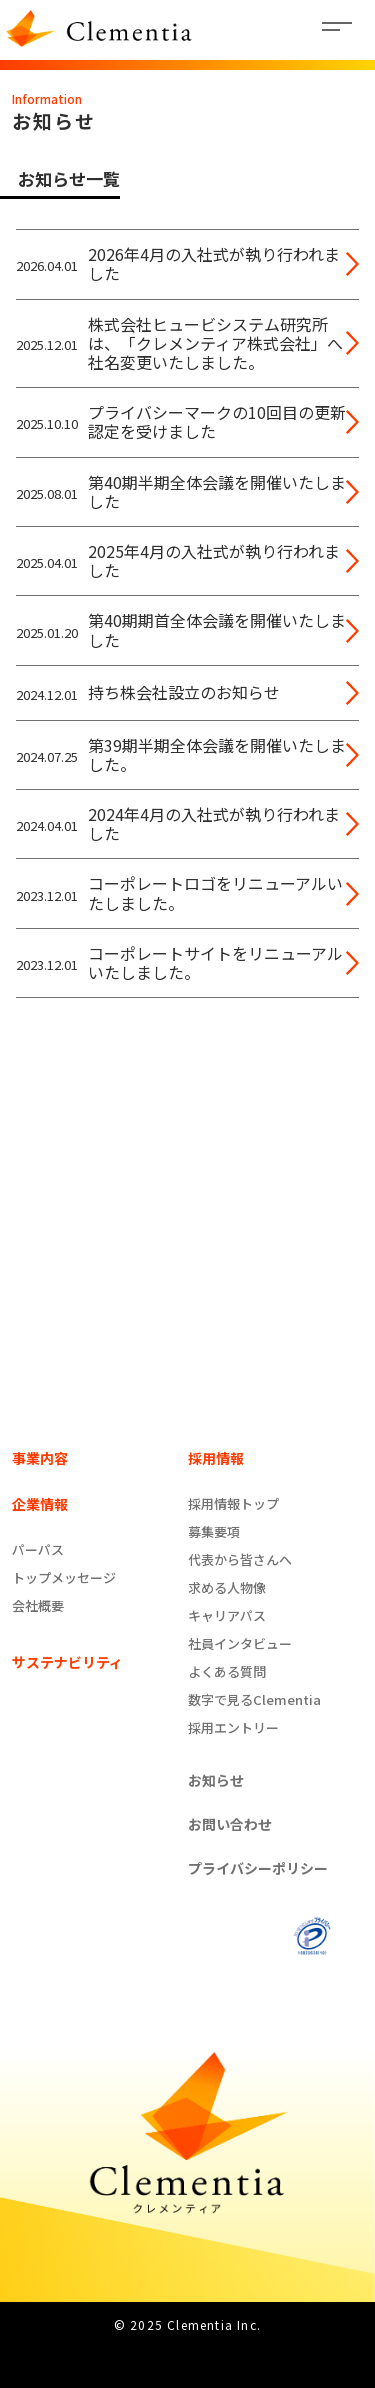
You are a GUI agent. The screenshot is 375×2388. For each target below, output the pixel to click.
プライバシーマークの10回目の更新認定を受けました (217, 422)
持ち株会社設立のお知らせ (184, 692)
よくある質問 (227, 1671)
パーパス (38, 1549)
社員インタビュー (240, 1643)
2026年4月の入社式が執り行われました (214, 264)
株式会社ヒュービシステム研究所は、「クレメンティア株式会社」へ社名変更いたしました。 (215, 344)
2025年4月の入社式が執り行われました (214, 561)
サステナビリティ (67, 1662)
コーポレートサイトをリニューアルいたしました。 (215, 963)
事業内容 (40, 1458)
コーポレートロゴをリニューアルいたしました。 (215, 893)
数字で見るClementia (254, 1699)
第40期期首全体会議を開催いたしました (217, 630)
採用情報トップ (233, 1503)
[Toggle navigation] (339, 30)
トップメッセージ (64, 1577)
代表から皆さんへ (240, 1559)
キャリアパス (227, 1615)
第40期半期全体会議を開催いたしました (217, 492)
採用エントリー (233, 1727)
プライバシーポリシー (258, 1868)
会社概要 (38, 1605)
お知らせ (216, 1780)
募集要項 (214, 1531)
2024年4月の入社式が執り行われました (214, 824)
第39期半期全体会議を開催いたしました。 (217, 755)
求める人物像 (227, 1587)
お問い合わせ (230, 1824)
